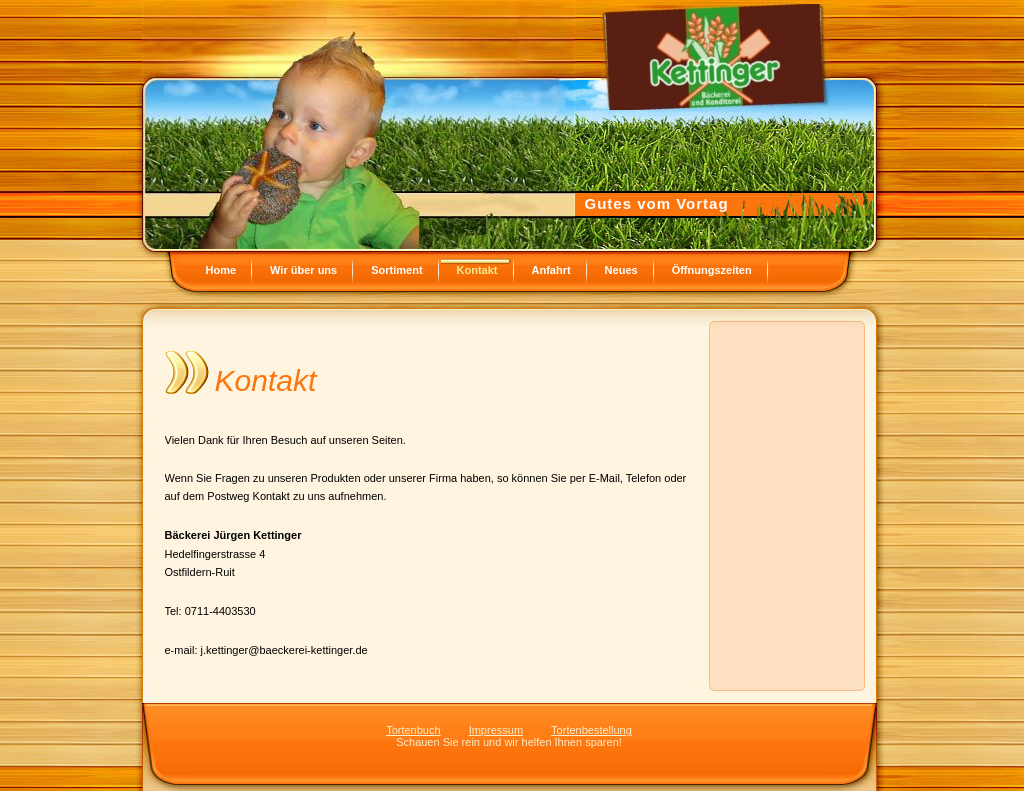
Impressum (496, 730)
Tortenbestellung (591, 730)
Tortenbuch (413, 730)
